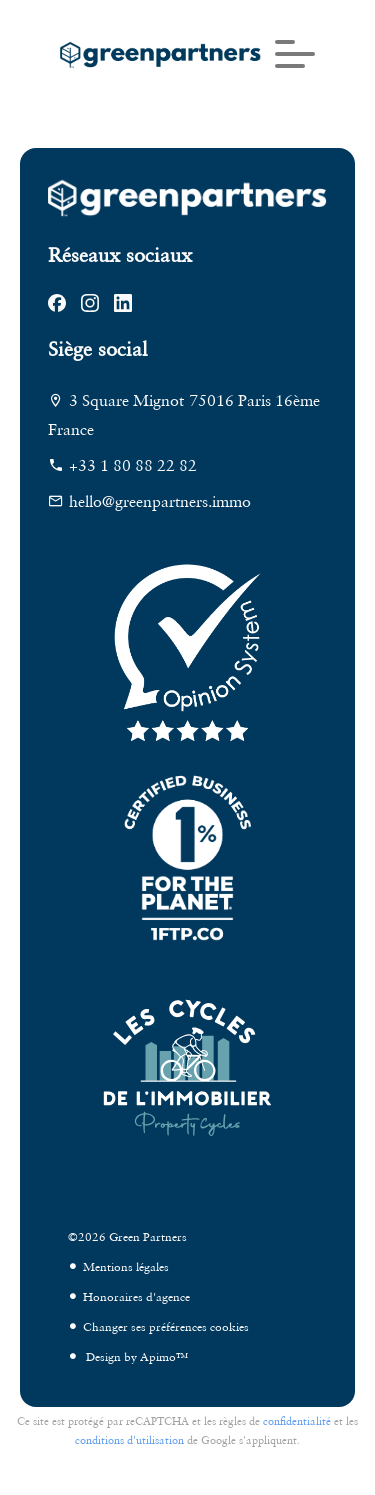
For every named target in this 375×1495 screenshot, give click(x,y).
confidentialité (297, 1421)
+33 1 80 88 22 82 (133, 465)
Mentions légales (126, 1266)
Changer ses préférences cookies (166, 1326)
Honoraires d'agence (136, 1296)
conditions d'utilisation (129, 1440)
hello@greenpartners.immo (160, 501)
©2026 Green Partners (127, 1236)
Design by (135, 1356)
